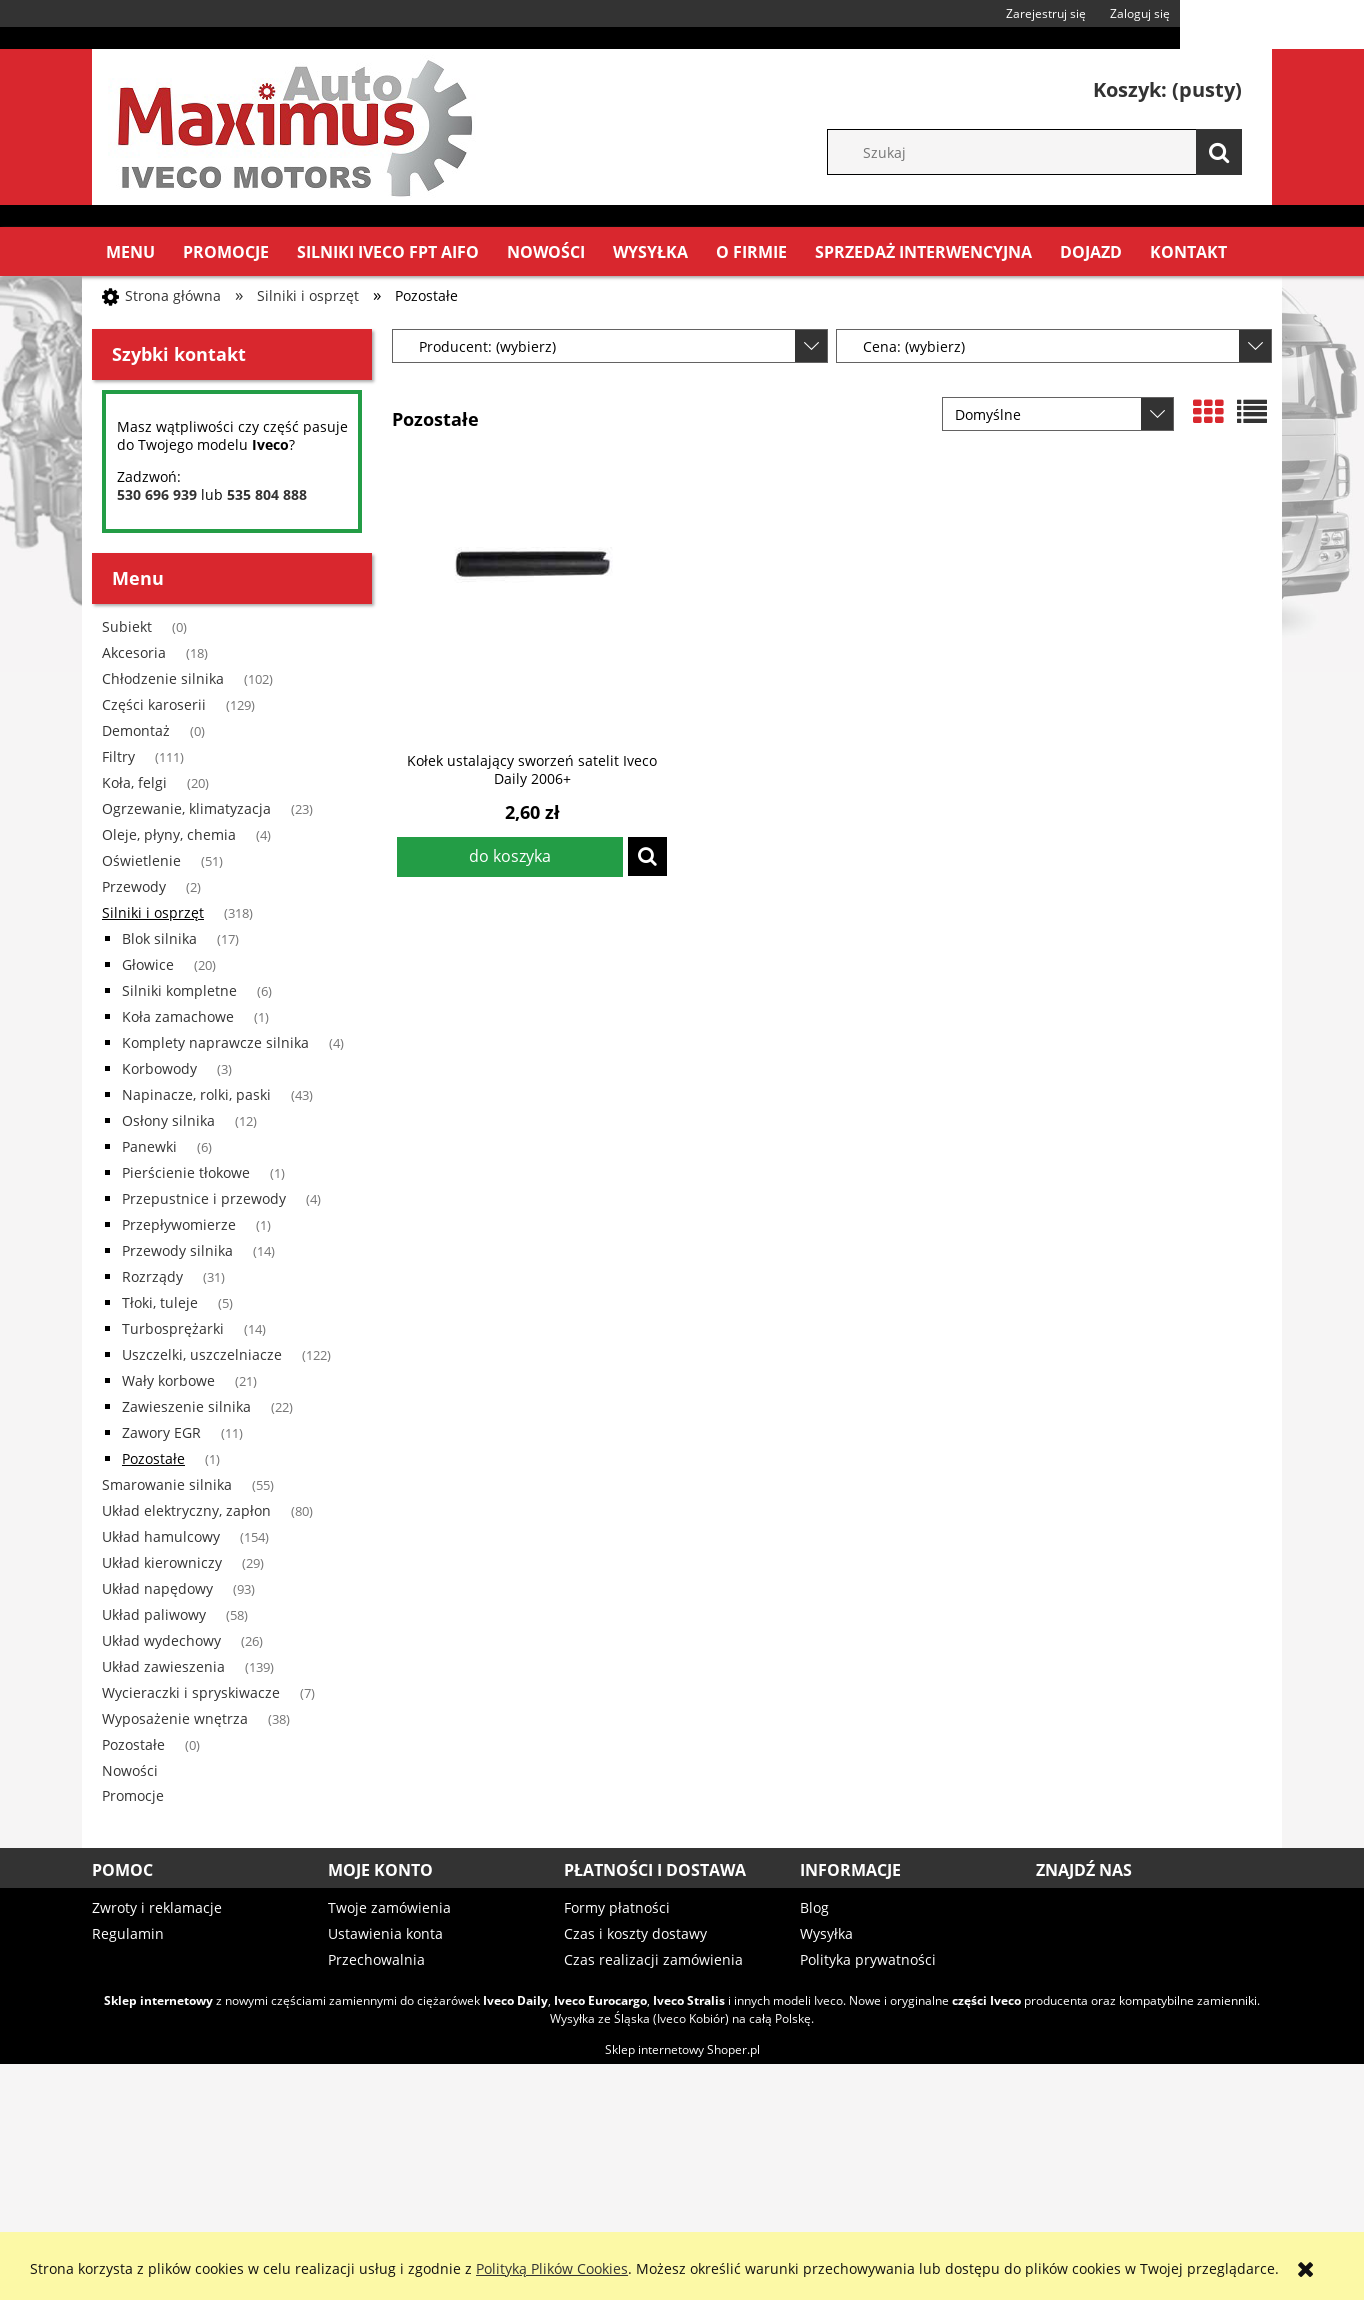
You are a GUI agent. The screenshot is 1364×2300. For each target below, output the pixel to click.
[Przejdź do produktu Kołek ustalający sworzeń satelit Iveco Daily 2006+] (532, 603)
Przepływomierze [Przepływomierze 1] (179, 1224)
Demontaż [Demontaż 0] (136, 730)
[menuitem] (130, 252)
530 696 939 (157, 494)
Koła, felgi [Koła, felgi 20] (134, 782)
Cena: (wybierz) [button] (914, 346)
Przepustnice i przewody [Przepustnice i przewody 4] (204, 1198)
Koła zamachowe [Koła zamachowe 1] (178, 1016)
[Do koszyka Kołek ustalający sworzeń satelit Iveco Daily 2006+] (510, 857)
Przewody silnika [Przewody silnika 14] (177, 1250)
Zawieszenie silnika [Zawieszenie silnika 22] (186, 1406)
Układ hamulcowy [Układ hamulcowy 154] (161, 1536)
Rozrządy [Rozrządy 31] (152, 1276)
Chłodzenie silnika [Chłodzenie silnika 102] (163, 678)
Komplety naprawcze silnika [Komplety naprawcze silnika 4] (215, 1042)
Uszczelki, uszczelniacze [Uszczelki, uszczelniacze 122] (202, 1354)
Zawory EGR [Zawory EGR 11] (161, 1432)
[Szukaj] (1219, 152)
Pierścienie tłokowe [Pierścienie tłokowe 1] (186, 1172)
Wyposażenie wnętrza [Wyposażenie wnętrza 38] (175, 1718)
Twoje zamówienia (389, 1907)
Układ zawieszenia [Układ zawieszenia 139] (163, 1666)
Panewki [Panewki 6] (149, 1146)
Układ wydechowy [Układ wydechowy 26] (161, 1640)
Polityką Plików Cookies (552, 2268)
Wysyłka (826, 1933)
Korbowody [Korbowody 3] (159, 1068)
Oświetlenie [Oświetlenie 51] (141, 860)
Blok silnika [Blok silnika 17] (159, 938)
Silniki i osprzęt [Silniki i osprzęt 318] (153, 912)
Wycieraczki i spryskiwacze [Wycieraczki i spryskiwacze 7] (191, 1692)
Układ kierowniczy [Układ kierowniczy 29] (162, 1562)
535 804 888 (267, 494)
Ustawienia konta (385, 1933)
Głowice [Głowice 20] (148, 964)
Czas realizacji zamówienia (653, 1959)
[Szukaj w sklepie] (1044, 152)
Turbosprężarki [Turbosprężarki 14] (173, 1328)
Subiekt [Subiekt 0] (127, 626)
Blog (814, 1907)
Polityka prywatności (868, 1959)
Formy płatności (617, 1907)
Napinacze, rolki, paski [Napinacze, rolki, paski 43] (196, 1094)
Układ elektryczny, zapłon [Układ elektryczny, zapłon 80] (186, 1510)
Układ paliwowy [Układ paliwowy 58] (154, 1614)
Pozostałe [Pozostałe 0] (133, 1744)
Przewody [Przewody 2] (134, 886)
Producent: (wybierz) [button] (487, 346)
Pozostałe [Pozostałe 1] (153, 1458)
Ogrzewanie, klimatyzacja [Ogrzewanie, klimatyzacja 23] (186, 808)
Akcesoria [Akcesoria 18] (134, 652)
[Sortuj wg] (1058, 414)
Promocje (133, 1795)
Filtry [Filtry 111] (118, 756)
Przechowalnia (376, 1959)
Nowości (130, 1770)
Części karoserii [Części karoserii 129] (154, 704)
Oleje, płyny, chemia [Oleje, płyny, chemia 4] (169, 834)
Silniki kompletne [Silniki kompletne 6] (179, 990)
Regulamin (128, 1933)
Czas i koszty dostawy (635, 1933)
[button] (647, 856)
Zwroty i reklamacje (157, 1907)
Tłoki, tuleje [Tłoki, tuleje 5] (160, 1302)
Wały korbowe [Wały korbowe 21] (168, 1380)
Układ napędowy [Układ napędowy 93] (157, 1588)
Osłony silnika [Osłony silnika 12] (168, 1120)
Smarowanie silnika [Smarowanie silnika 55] (167, 1484)
